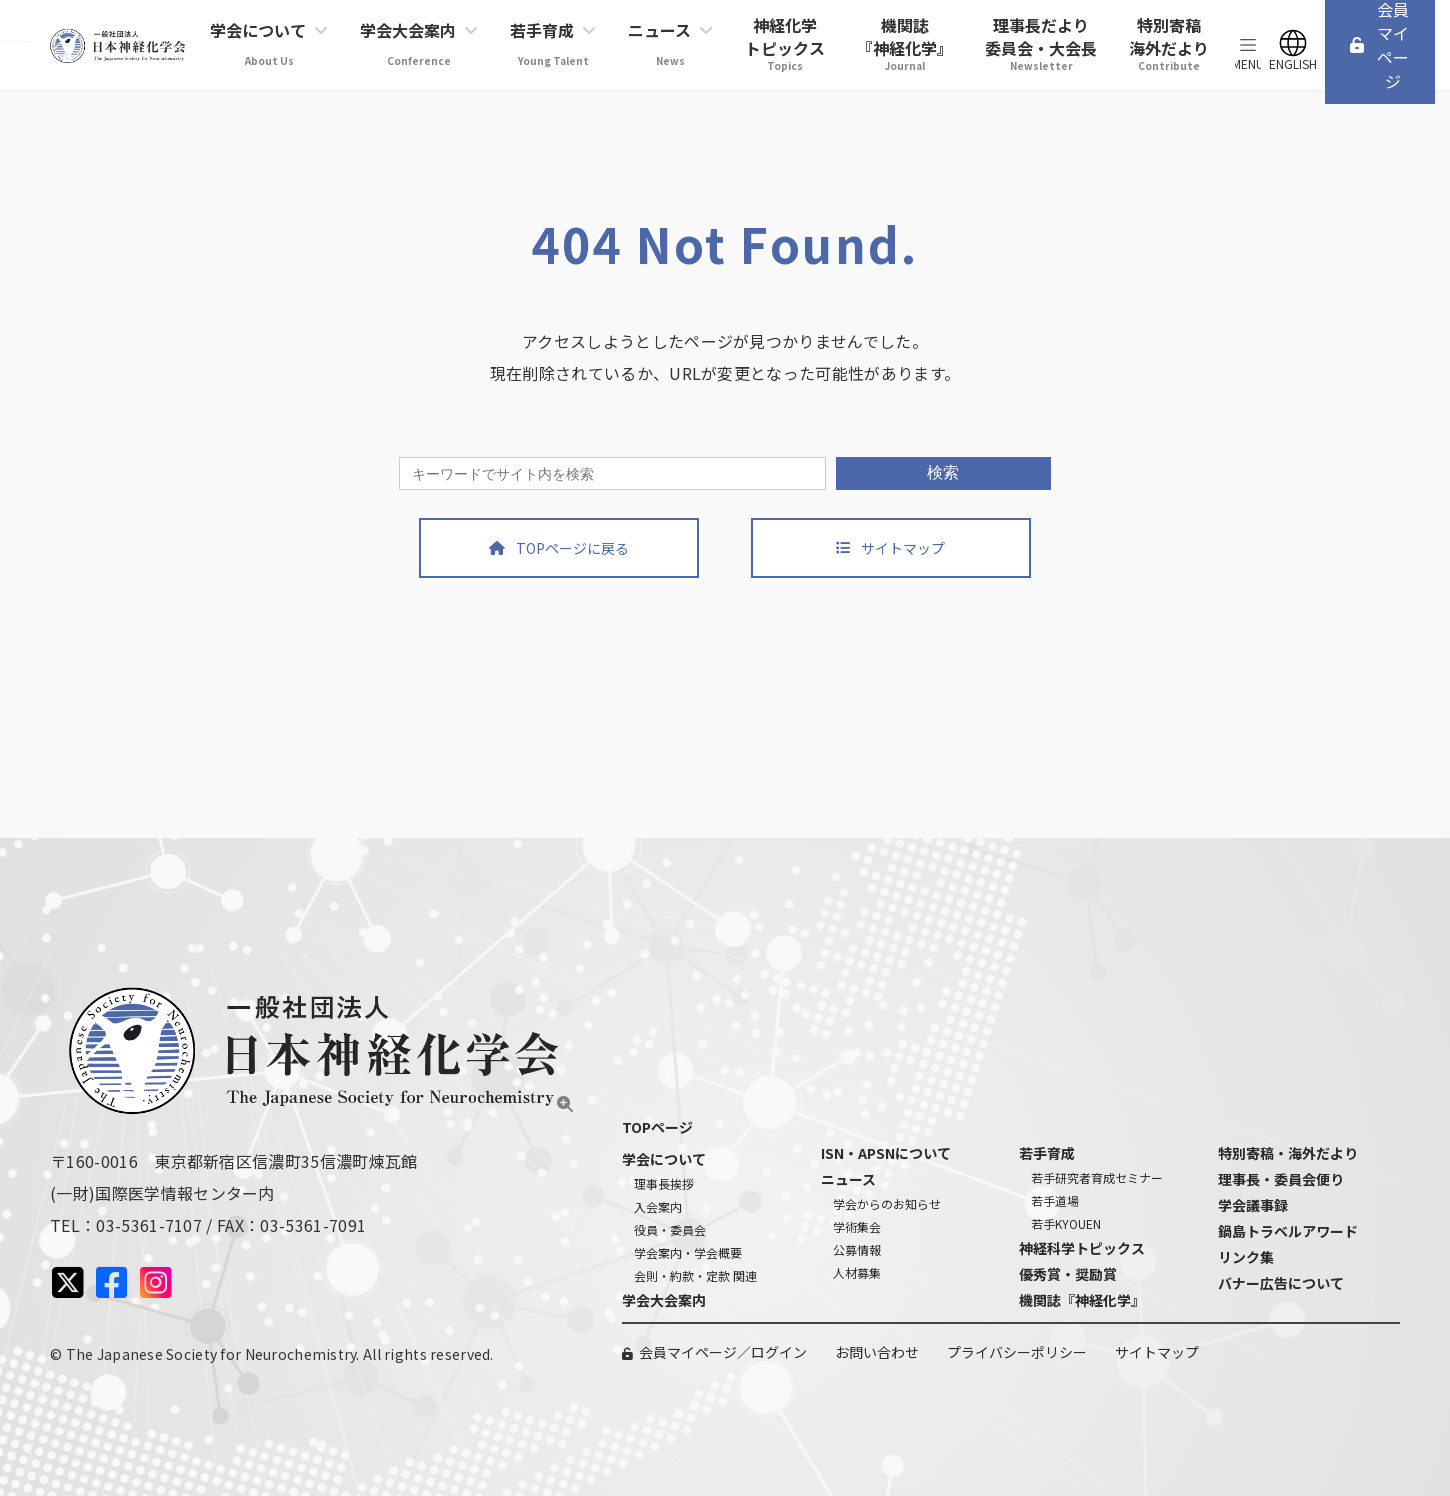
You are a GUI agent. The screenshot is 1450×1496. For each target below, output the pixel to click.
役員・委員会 (670, 1229)
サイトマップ (1157, 1352)
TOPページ (657, 1127)
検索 (943, 472)
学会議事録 (1253, 1205)
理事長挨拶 (664, 1183)
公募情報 (857, 1249)
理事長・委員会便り (1281, 1179)
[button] (559, 548)
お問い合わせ (877, 1352)
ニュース (848, 1179)
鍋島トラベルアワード (1288, 1231)
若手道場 (1055, 1200)
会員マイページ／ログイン (723, 1352)
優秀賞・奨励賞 (1068, 1274)
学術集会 (857, 1226)
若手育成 (1047, 1153)
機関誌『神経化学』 (1082, 1300)
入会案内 (658, 1206)
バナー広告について (1281, 1283)
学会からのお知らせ (887, 1203)
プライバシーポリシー (1017, 1352)
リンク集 (1246, 1257)
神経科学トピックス (1082, 1248)
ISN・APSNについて (886, 1153)
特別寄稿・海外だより (1288, 1153)
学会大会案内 (664, 1300)
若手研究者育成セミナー (1097, 1177)
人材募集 (857, 1272)
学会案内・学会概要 (688, 1252)
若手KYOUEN (1066, 1223)
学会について (664, 1159)
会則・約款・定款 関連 (695, 1275)
